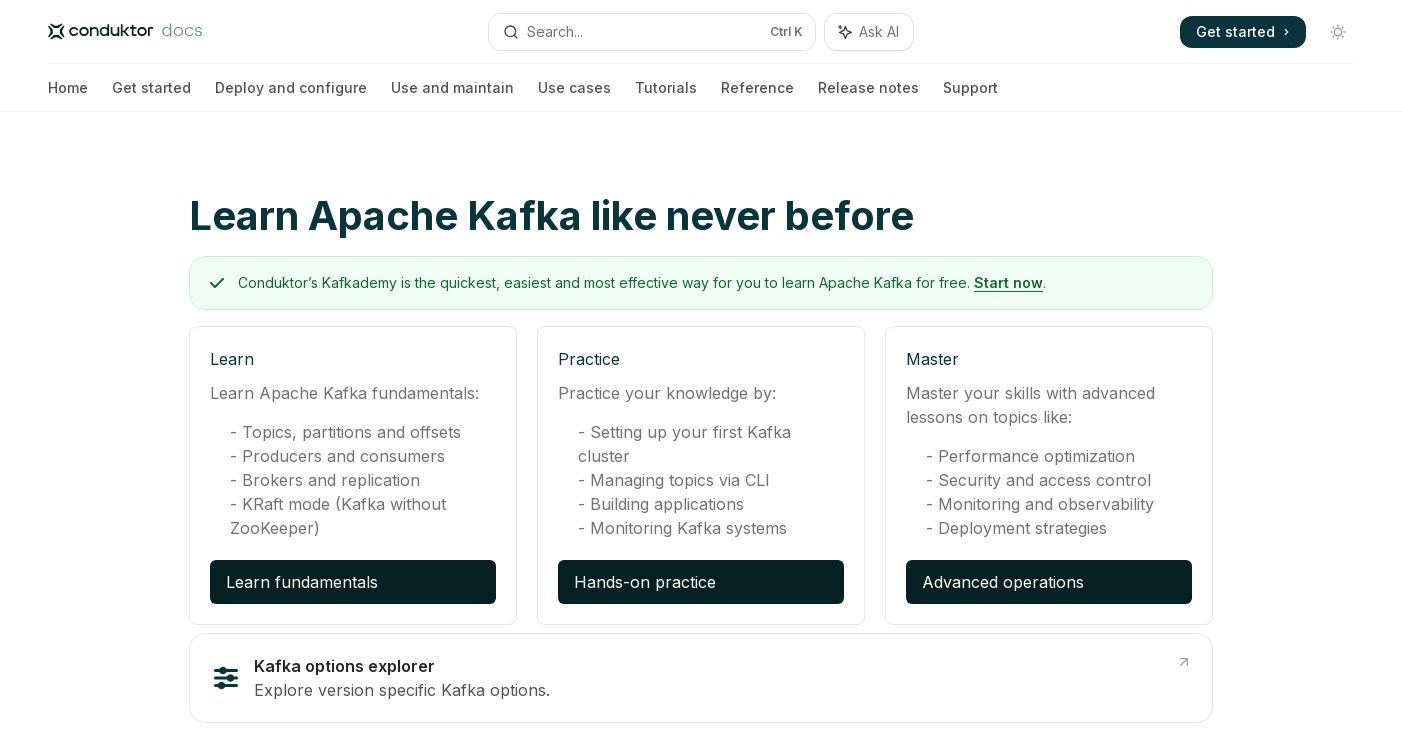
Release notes (868, 95)
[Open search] (652, 32)
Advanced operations (1003, 582)
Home (68, 95)
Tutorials (666, 95)
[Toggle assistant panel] (869, 32)
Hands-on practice (645, 582)
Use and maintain (452, 95)
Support (970, 95)
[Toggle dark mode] (1338, 32)
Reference (757, 95)
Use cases (574, 95)
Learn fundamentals (302, 582)
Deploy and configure (291, 95)
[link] (701, 678)
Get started (151, 95)
